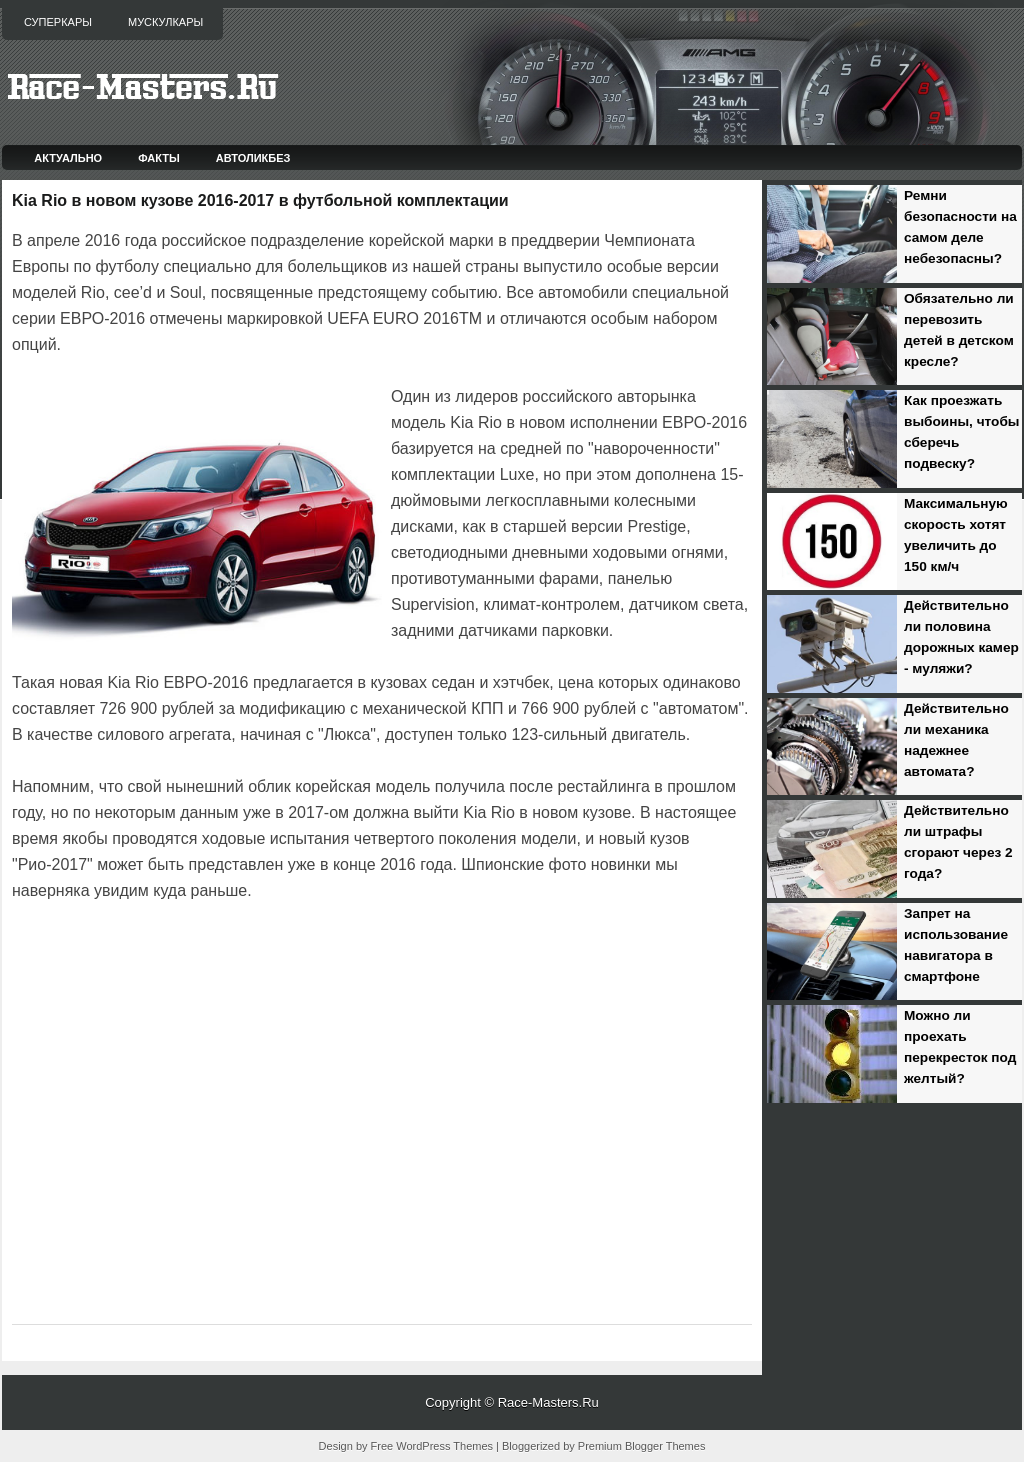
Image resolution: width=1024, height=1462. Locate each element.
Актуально (68, 158)
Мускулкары (165, 22)
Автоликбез (253, 158)
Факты (159, 158)
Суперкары (58, 22)
